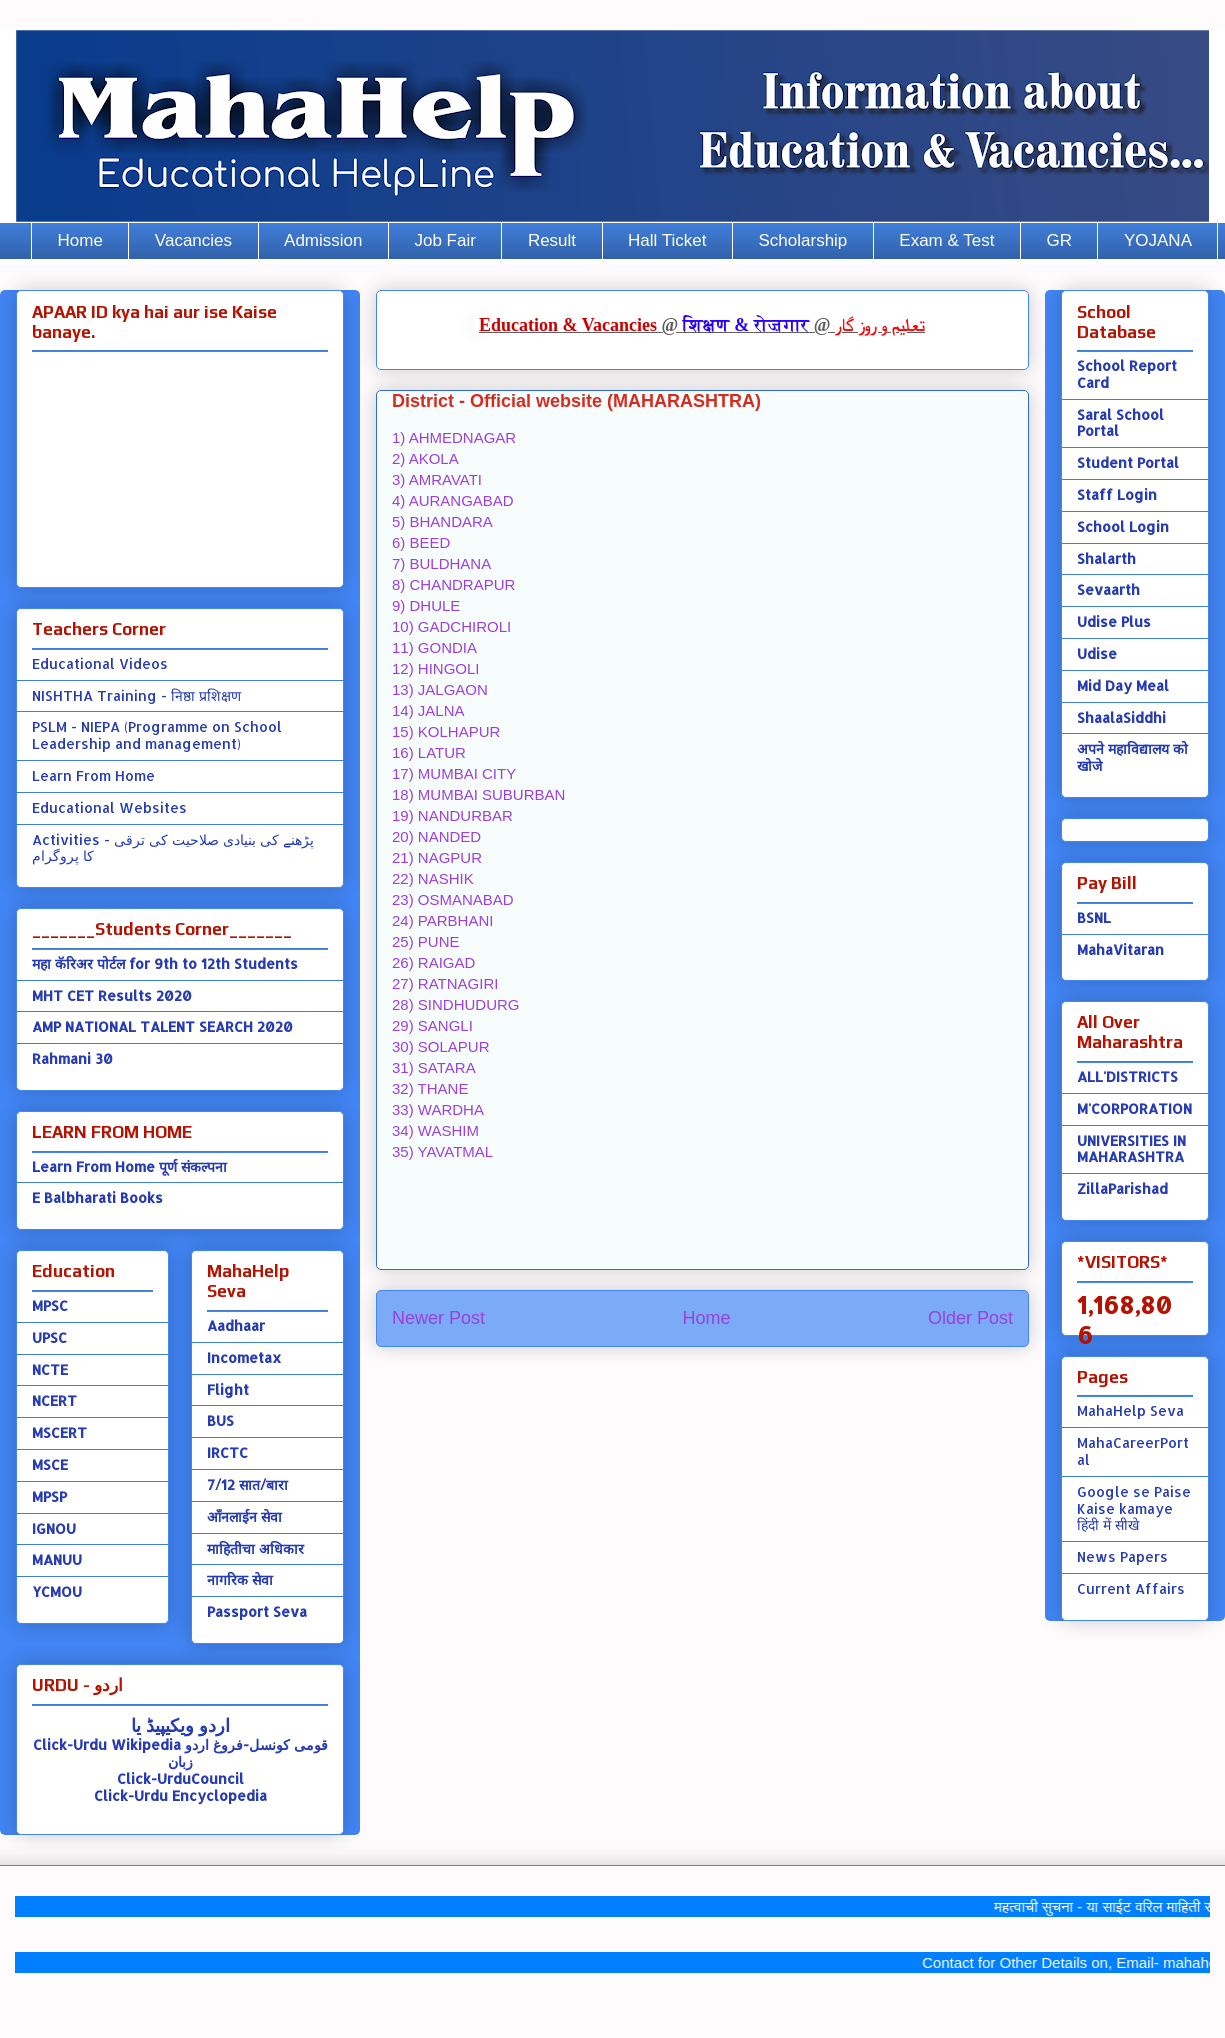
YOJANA (1158, 240)
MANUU (57, 1559)
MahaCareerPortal (1133, 1451)
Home (80, 240)
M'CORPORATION (1134, 1108)
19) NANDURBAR (452, 815)
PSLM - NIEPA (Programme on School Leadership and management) (157, 735)
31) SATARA (434, 1067)
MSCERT (59, 1432)
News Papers (1122, 1556)
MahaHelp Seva (1130, 1410)
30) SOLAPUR (441, 1046)
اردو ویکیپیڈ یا (180, 1724)
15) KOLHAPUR (446, 731)
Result (552, 240)
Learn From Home (93, 775)
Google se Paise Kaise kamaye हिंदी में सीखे (1134, 1508)
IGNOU (54, 1528)
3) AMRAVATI (437, 479)
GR (1059, 240)
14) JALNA (428, 710)
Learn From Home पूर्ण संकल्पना (129, 1166)
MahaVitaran (1120, 949)
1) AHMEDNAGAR (454, 437)
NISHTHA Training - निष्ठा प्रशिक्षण (136, 695)
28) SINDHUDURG (456, 1004)
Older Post (970, 1318)
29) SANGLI (432, 1025)
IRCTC (227, 1452)
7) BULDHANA (441, 563)
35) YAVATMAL (442, 1151)
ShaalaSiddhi (1121, 717)
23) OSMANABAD (453, 899)
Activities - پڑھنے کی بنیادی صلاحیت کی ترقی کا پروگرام (173, 848)
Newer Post (438, 1318)
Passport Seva (257, 1611)
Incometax (244, 1357)
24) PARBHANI (442, 920)
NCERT (54, 1400)
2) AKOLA (425, 458)
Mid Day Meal (1123, 685)
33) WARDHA (438, 1109)
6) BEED (421, 542)
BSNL (1094, 917)
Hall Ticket (667, 240)
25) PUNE (426, 941)
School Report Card (1127, 374)
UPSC (49, 1337)
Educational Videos (100, 663)
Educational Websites (109, 807)
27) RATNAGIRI (445, 983)
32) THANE (430, 1088)
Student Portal (1128, 462)
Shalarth (1106, 558)
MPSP (49, 1496)
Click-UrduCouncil (180, 1778)
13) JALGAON (440, 689)
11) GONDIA (434, 647)
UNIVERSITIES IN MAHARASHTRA (1131, 1149)
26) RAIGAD (433, 962)
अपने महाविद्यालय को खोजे (1132, 757)
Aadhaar (236, 1325)
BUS (220, 1420)
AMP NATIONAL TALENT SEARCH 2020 (162, 1026)
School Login (1123, 526)
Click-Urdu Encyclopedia (180, 1795)
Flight (228, 1389)
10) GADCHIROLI (451, 626)
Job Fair (444, 240)
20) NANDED (436, 836)
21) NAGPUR (437, 857)
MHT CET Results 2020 (112, 995)
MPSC (50, 1305)
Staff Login (1117, 494)
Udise (1097, 653)
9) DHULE (426, 605)
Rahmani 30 (72, 1058)
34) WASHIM (435, 1130)
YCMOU (57, 1591)
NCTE (50, 1369)
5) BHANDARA (442, 521)
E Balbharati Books (97, 1197)
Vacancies (193, 240)
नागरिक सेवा (240, 1579)
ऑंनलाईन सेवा (244, 1516)
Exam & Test (946, 240)
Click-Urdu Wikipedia (107, 1744)
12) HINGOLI (436, 668)
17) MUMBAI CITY (454, 773)
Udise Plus (1114, 621)
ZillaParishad (1122, 1188)
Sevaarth (1108, 589)
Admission (323, 240)
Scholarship (803, 240)
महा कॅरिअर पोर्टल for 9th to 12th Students (165, 963)
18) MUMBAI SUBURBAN (478, 794)
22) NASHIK (433, 878)
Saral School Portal (1120, 423)
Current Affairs (1131, 1588)
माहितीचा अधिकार (255, 1548)
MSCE (50, 1464)
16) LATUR (429, 752)
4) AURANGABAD (453, 500)
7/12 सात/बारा (247, 1484)
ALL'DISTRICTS (1127, 1076)
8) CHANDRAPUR (453, 584)
